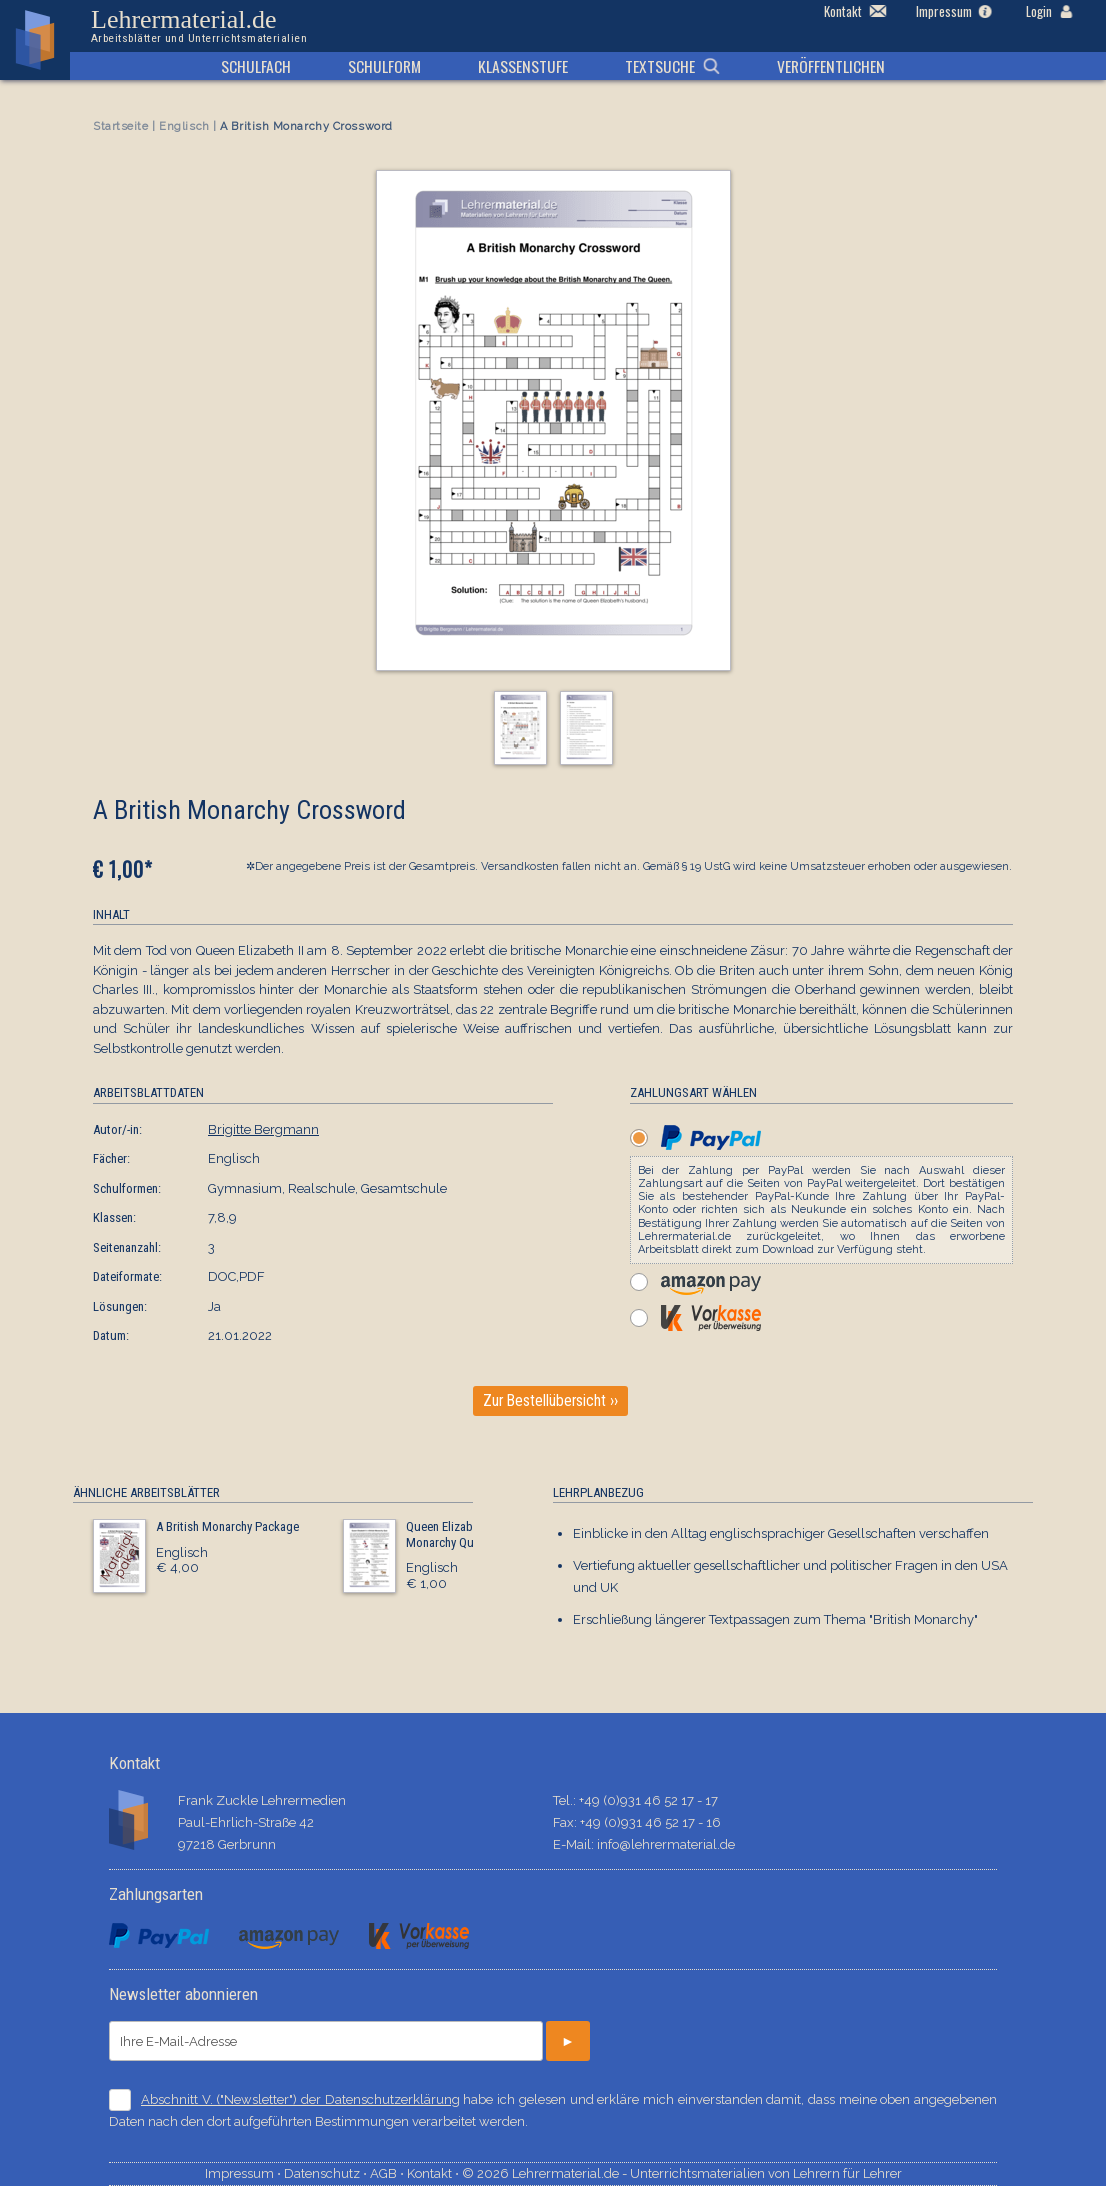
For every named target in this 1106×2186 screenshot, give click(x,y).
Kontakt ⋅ (434, 2173)
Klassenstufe (523, 66)
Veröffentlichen (831, 66)
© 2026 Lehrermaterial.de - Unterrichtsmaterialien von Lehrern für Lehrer (682, 2173)
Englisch (184, 126)
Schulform (384, 66)
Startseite (121, 126)
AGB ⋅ (388, 2173)
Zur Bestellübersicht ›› (550, 1401)
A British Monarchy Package (227, 1526)
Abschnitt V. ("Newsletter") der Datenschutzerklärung (300, 2099)
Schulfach (256, 66)
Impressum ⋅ (244, 2173)
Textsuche (660, 66)
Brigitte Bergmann (263, 1129)
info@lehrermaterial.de (666, 1844)
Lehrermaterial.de (199, 26)
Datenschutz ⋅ (327, 2173)
